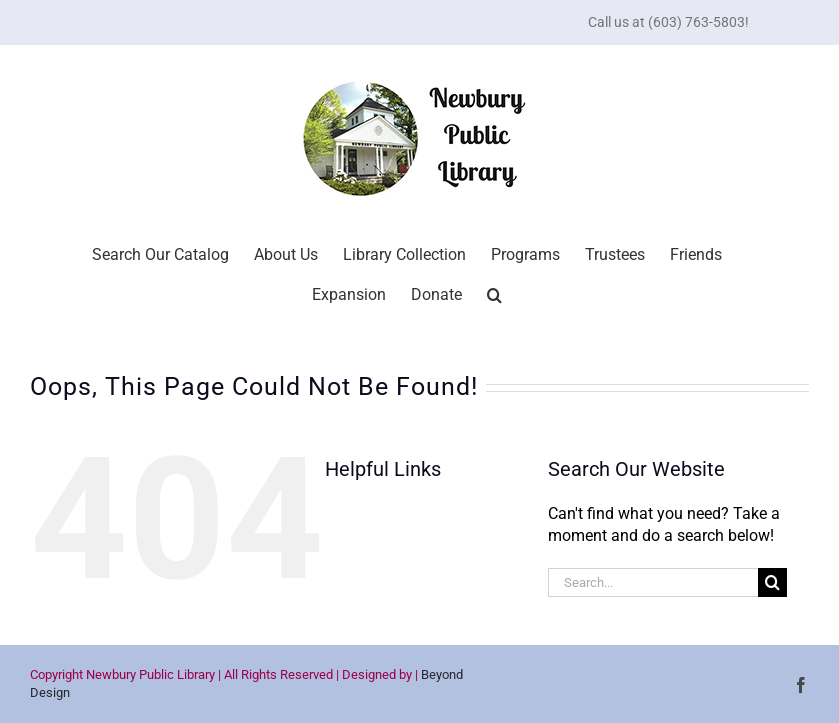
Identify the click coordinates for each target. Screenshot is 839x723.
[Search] (772, 582)
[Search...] (653, 582)
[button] (494, 293)
